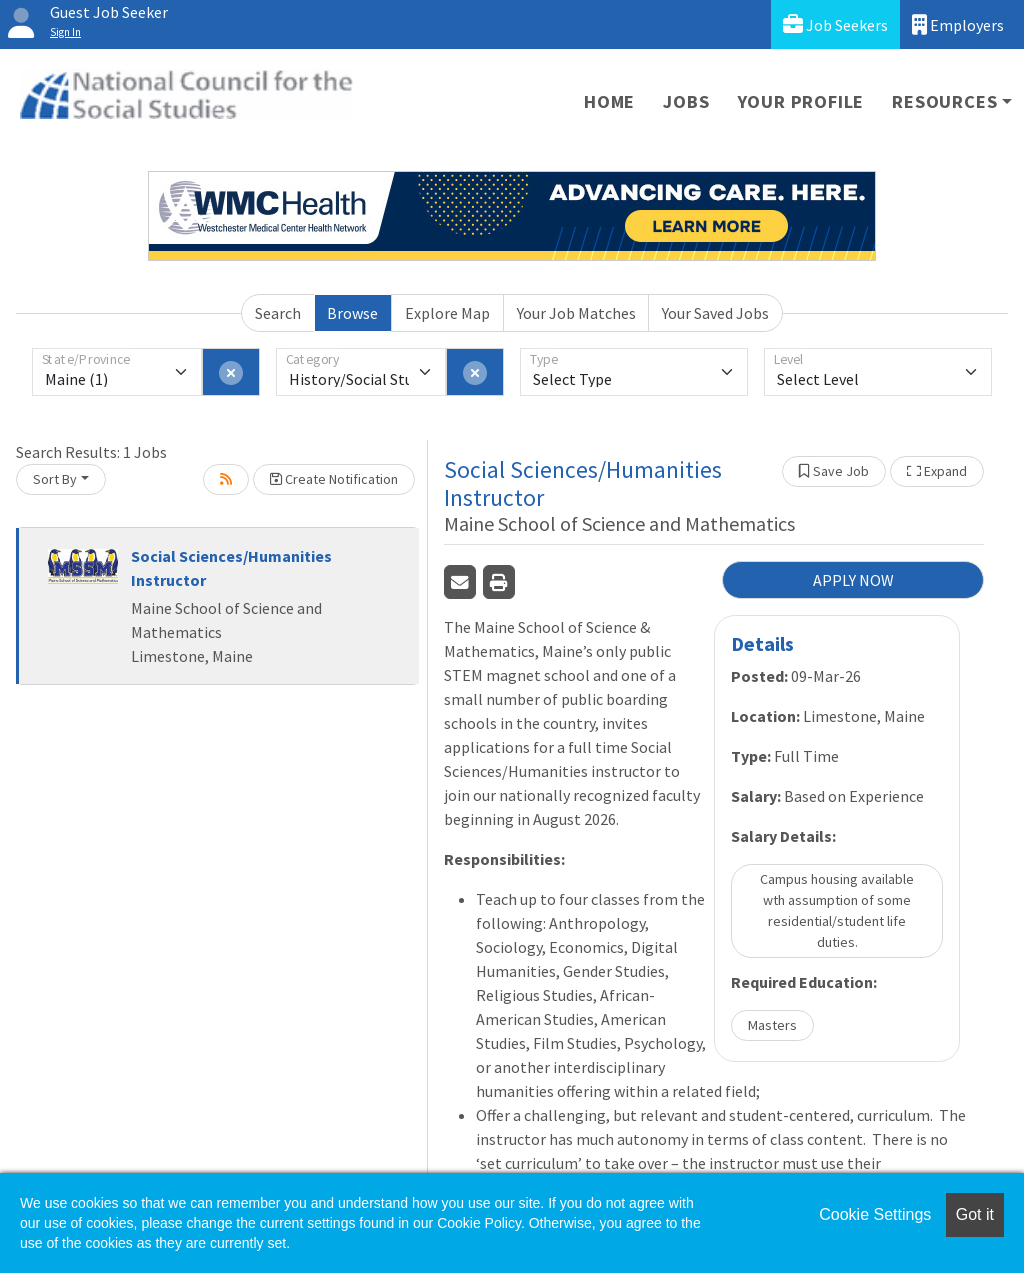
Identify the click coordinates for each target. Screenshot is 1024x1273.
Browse (352, 313)
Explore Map (447, 313)
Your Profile (801, 101)
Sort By (55, 479)
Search (278, 313)
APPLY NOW (853, 580)
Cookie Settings (875, 1214)
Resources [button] (944, 101)
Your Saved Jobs (715, 313)
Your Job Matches (576, 313)
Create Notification (334, 479)
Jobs (686, 101)
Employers (958, 24)
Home (609, 101)
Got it (975, 1214)
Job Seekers (835, 24)
